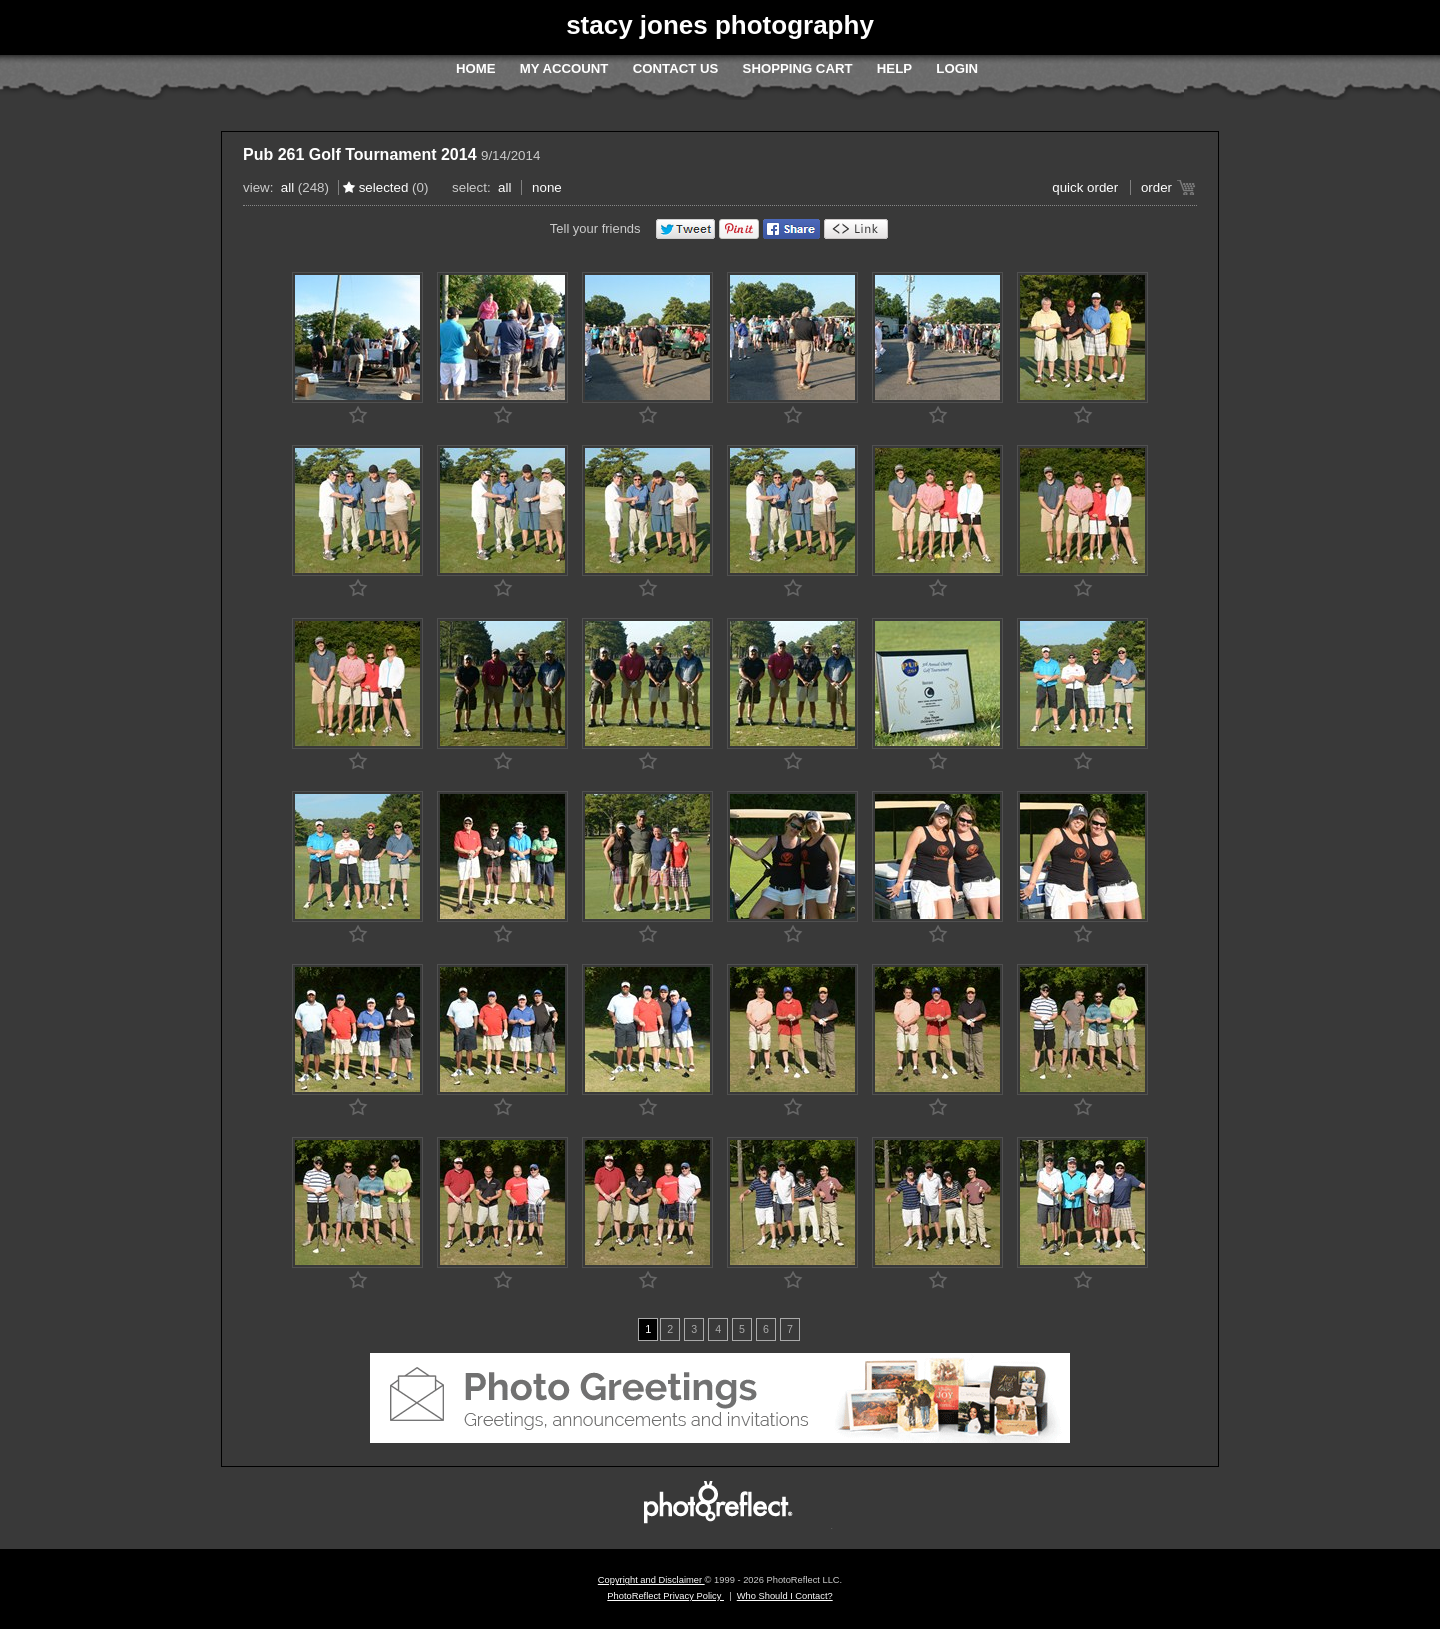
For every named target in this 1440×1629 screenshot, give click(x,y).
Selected (384, 187)
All (287, 187)
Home (476, 68)
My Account (564, 68)
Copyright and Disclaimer (651, 1580)
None (547, 187)
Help (894, 68)
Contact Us (675, 68)
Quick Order (1085, 187)
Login (957, 68)
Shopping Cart (798, 68)
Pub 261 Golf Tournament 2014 (360, 154)
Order (1156, 187)
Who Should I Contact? (785, 1596)
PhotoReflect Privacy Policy (665, 1596)
